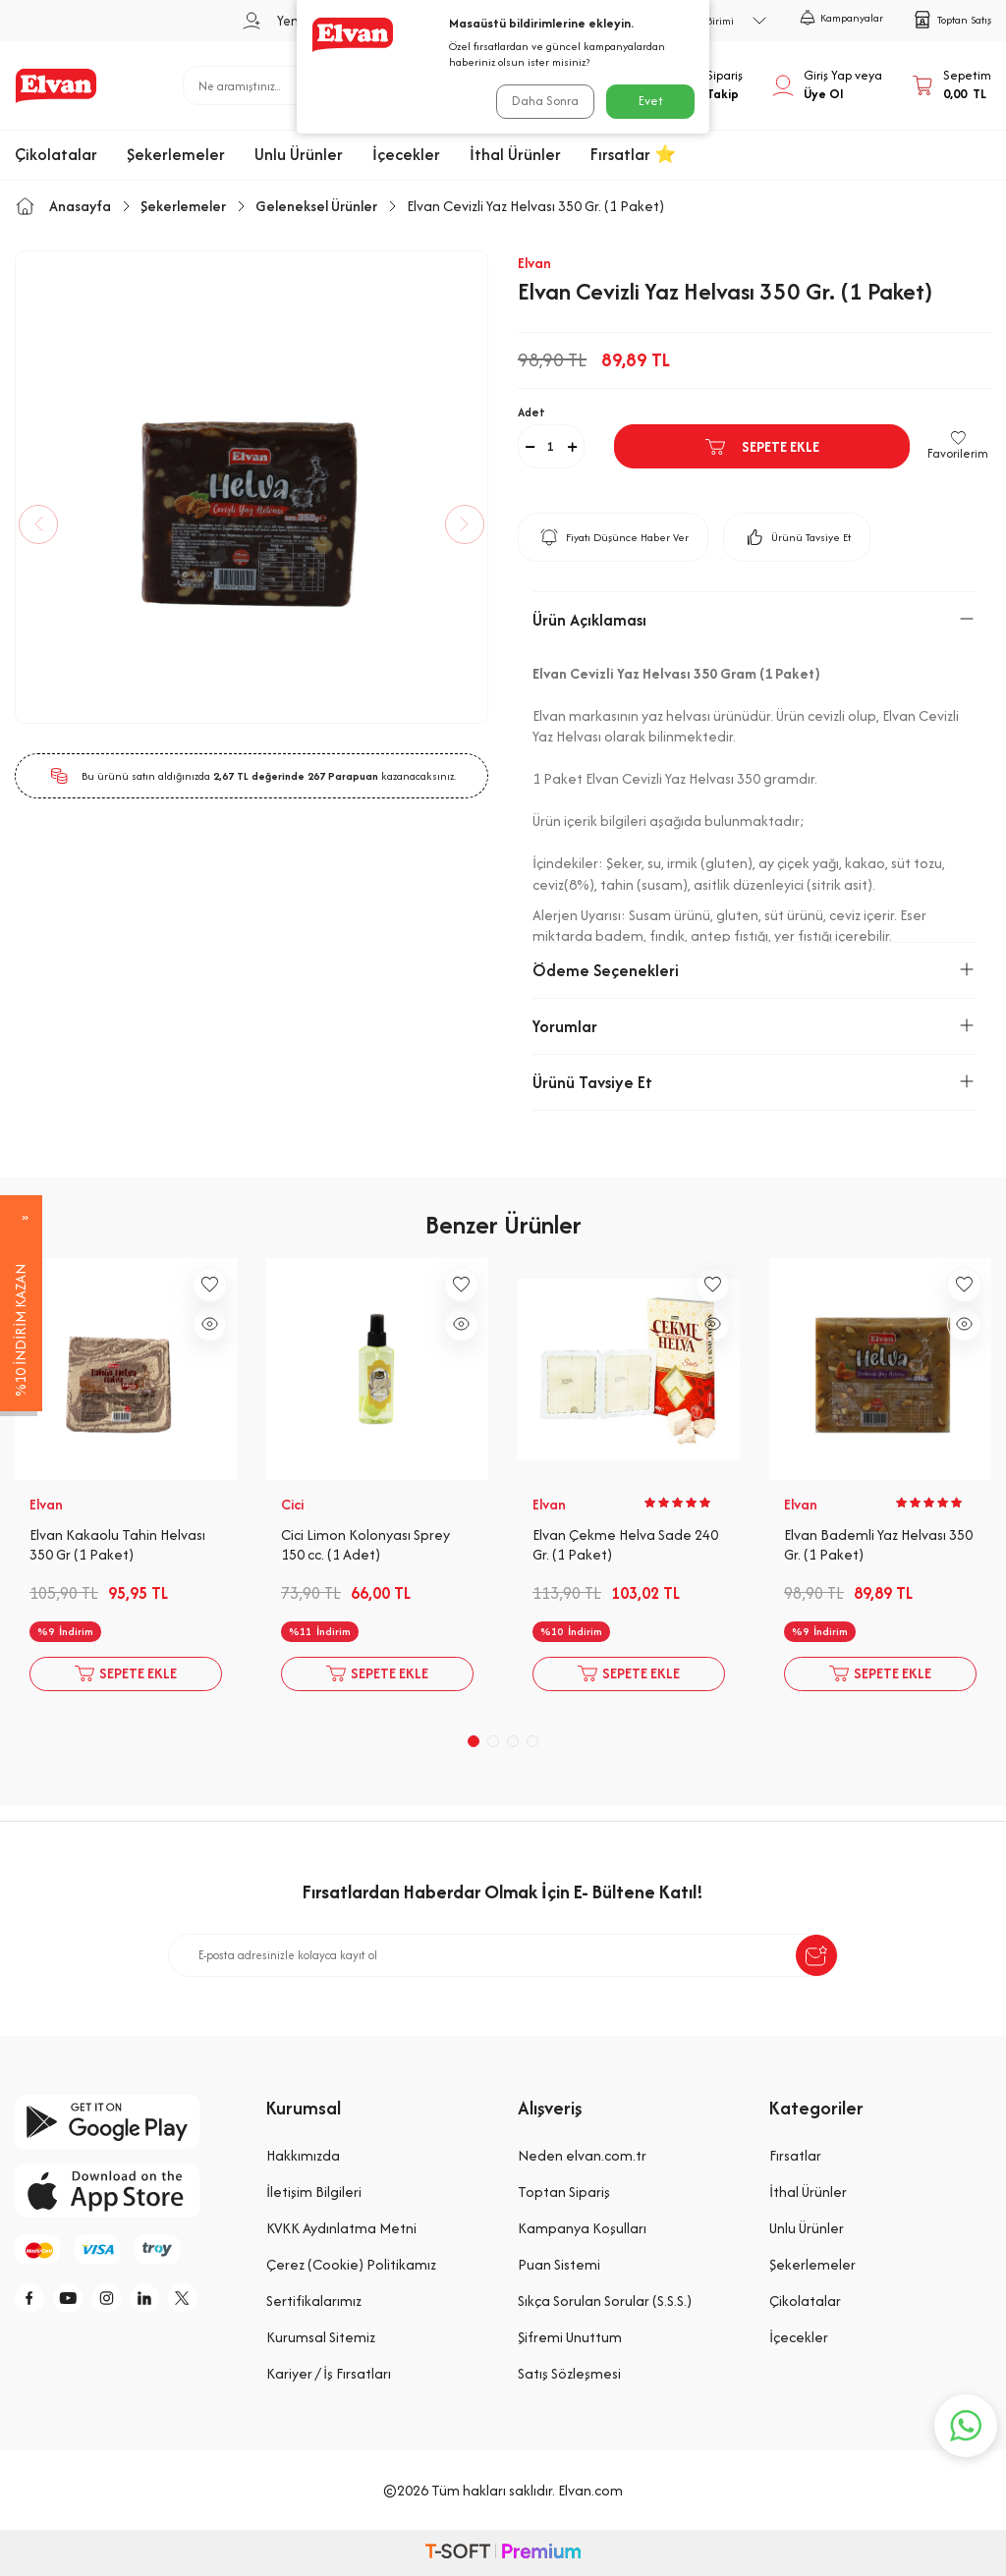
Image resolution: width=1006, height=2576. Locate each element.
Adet (531, 412)
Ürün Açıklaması (754, 619)
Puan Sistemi (559, 2264)
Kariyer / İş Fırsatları (328, 2373)
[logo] (56, 85)
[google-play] (126, 2122)
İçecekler (406, 154)
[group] (251, 487)
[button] (49, 524)
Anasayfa (63, 205)
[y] (78, 2301)
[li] (167, 2301)
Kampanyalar (841, 18)
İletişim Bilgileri (314, 2191)
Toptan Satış (952, 19)
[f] (34, 2301)
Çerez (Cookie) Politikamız (351, 2264)
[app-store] (126, 2191)
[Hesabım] (827, 85)
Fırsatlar (795, 2155)
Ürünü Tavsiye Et (797, 537)
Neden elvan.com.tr (582, 2155)
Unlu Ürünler (298, 154)
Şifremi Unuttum (570, 2337)
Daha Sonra (542, 100)
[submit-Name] (816, 1955)
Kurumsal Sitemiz (320, 2337)
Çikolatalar (56, 154)
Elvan (534, 262)
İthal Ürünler (515, 154)
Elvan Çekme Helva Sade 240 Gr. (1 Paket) (625, 1545)
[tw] (211, 2301)
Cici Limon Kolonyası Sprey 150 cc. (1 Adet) (365, 1545)
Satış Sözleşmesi (569, 2373)
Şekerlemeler (176, 154)
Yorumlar (754, 1026)
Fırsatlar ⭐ (633, 154)
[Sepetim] (951, 85)
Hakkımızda (303, 2155)
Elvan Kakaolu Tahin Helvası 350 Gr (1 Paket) (117, 1545)
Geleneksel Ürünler (316, 205)
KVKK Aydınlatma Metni (341, 2228)
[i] (122, 2301)
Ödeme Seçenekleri (754, 970)
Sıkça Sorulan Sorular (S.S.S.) (605, 2300)
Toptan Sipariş (564, 2191)
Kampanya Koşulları (582, 2228)
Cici (292, 1504)
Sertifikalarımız (314, 2300)
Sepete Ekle (761, 447)
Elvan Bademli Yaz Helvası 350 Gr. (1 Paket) (878, 1545)
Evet (651, 100)
